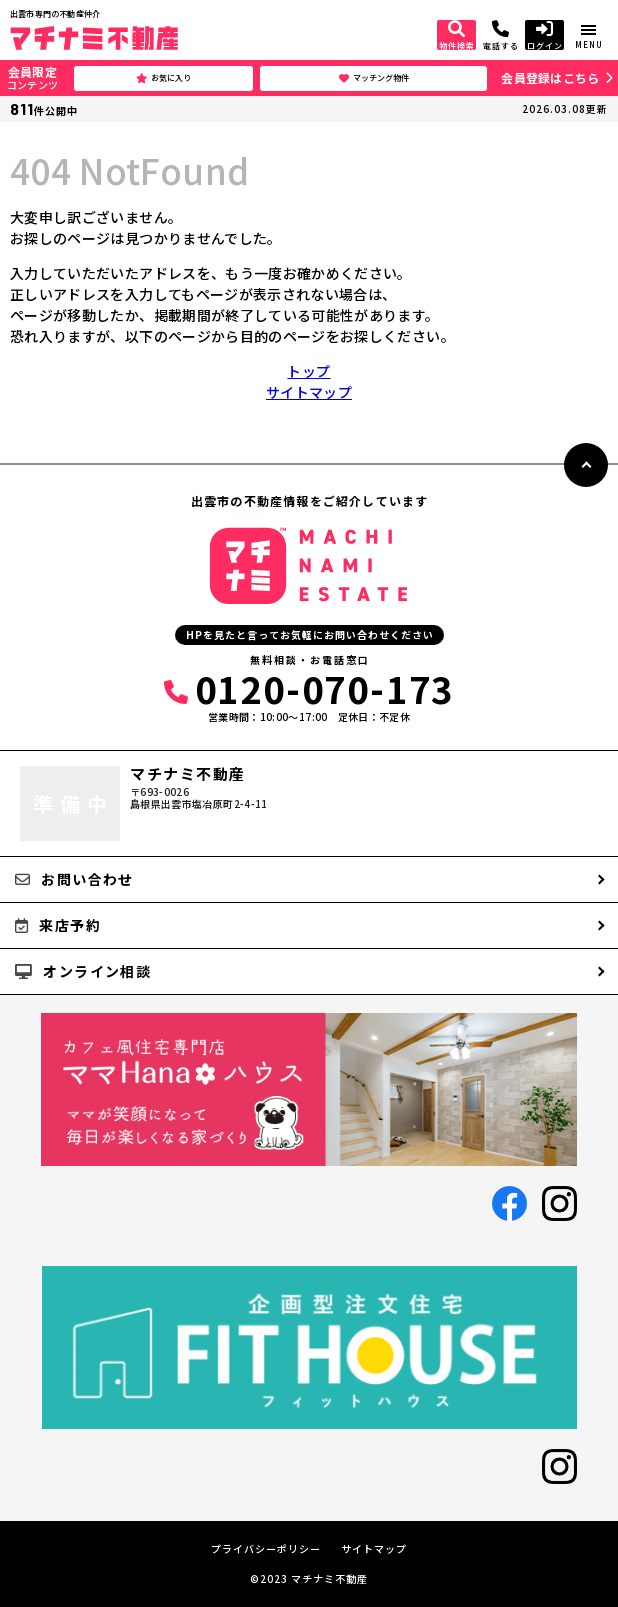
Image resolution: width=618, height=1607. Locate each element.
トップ (308, 371)
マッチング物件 (374, 78)
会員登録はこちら (550, 77)
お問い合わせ (74, 879)
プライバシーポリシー (266, 1549)
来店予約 (58, 925)
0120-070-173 (309, 688)
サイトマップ (309, 392)
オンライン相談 (83, 971)
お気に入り (163, 78)
